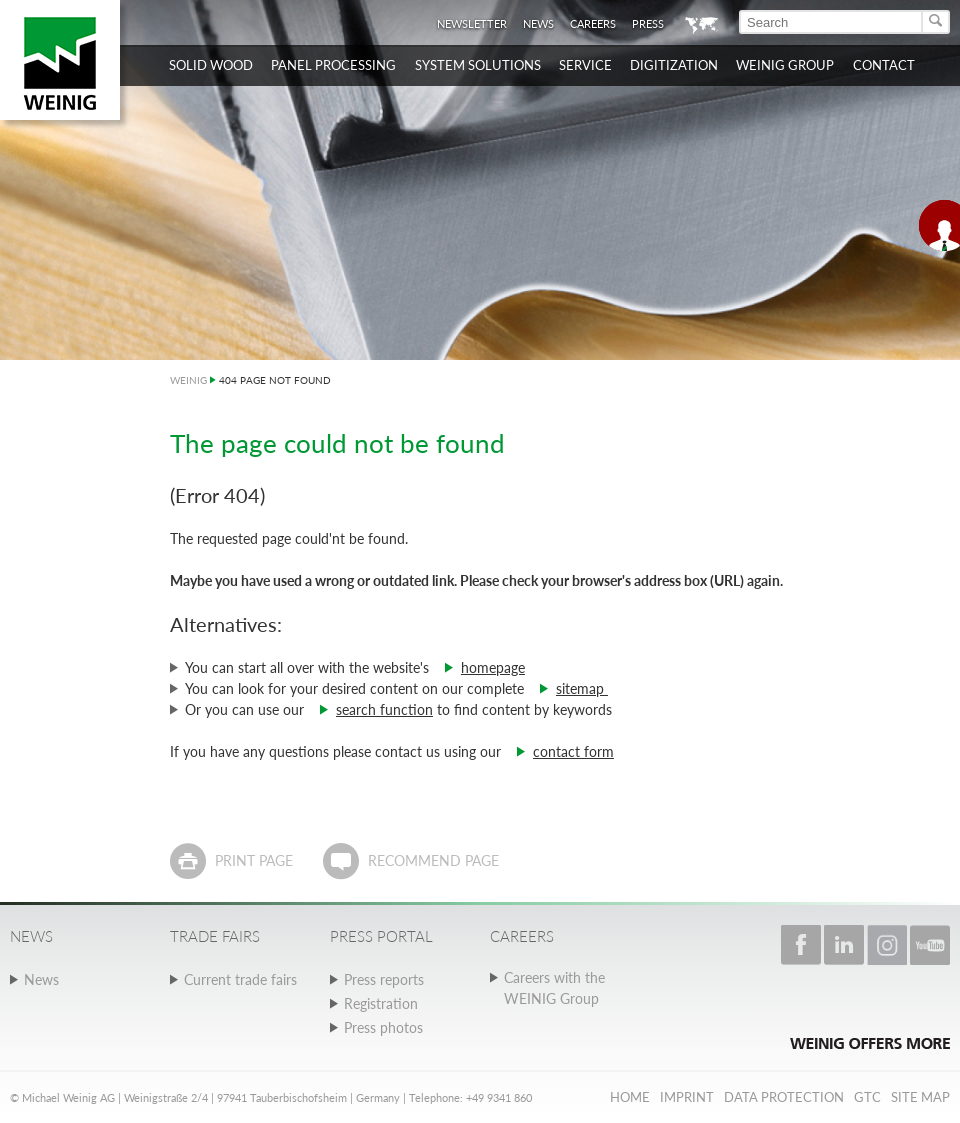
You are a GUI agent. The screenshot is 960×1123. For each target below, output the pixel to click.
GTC (867, 1097)
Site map (920, 1097)
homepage (493, 667)
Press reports (384, 979)
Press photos (383, 1027)
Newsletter (472, 23)
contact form (573, 751)
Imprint (687, 1097)
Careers (593, 23)
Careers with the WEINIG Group (554, 988)
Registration (381, 1003)
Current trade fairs (240, 979)
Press (648, 23)
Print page (254, 860)
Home (630, 1097)
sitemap (582, 688)
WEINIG (188, 380)
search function (384, 709)
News (538, 23)
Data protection (784, 1097)
